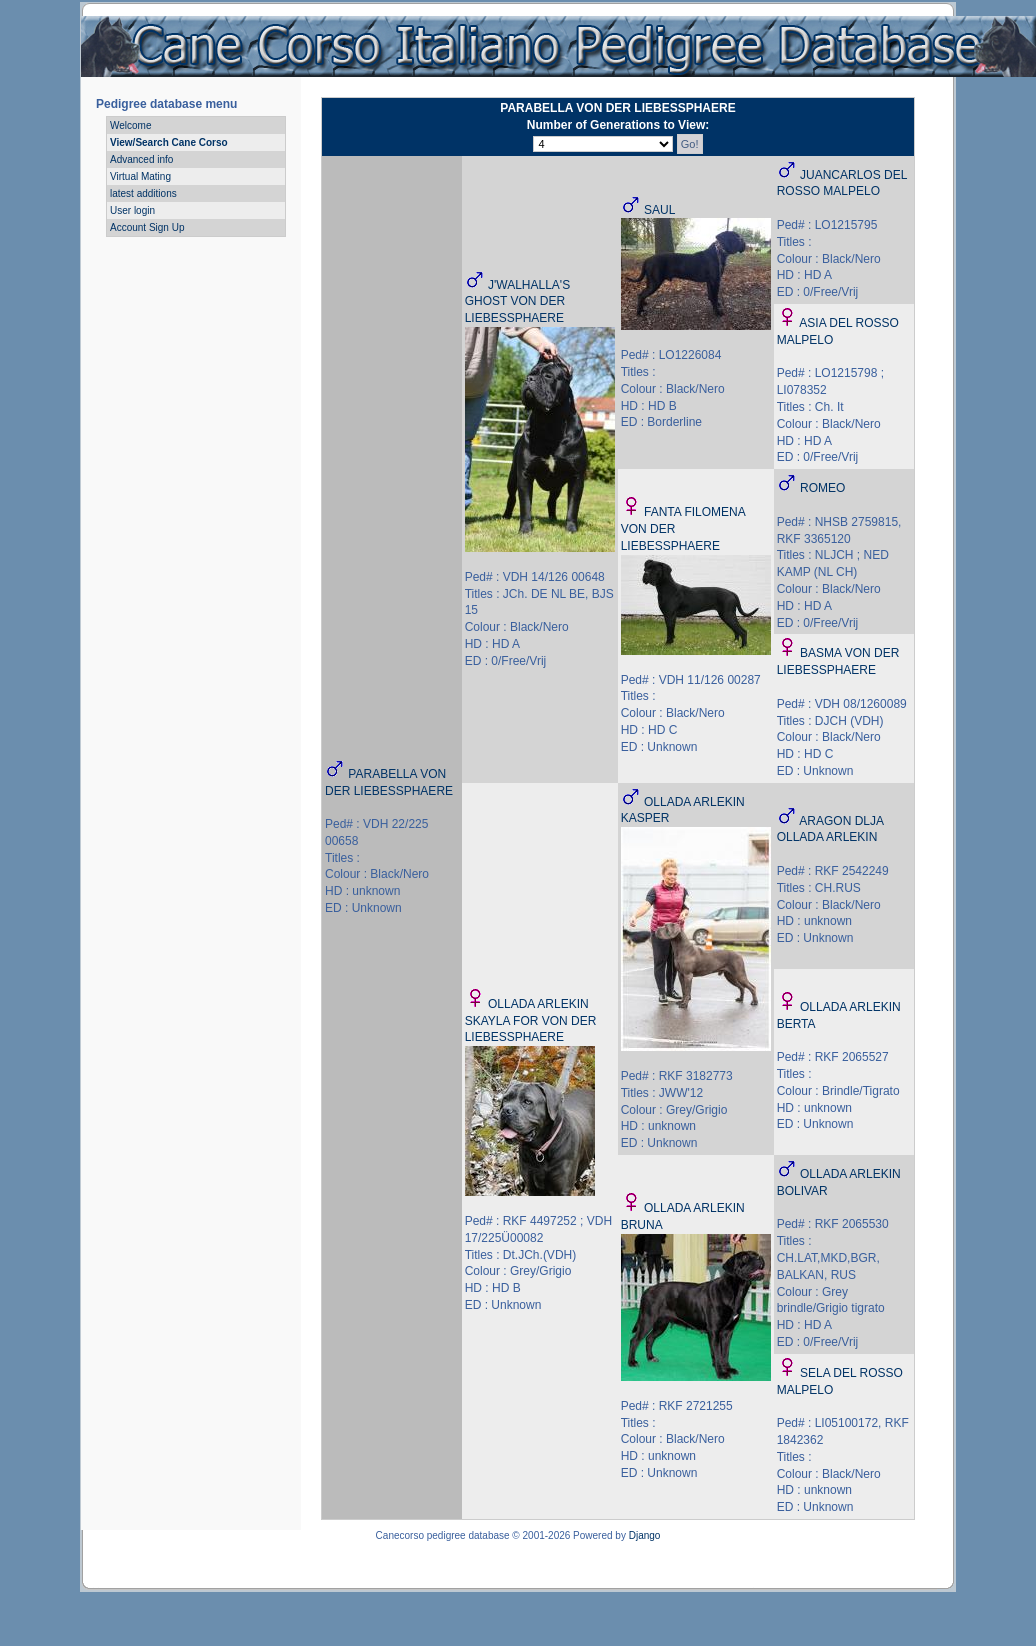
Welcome (131, 125)
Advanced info (141, 159)
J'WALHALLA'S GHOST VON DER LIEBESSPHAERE (518, 302)
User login (132, 210)
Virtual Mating (140, 176)
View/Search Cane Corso (169, 142)
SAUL (659, 210)
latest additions (143, 193)
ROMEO (822, 488)
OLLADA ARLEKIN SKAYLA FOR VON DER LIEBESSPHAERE (531, 1021)
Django (645, 1535)
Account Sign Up (147, 227)
